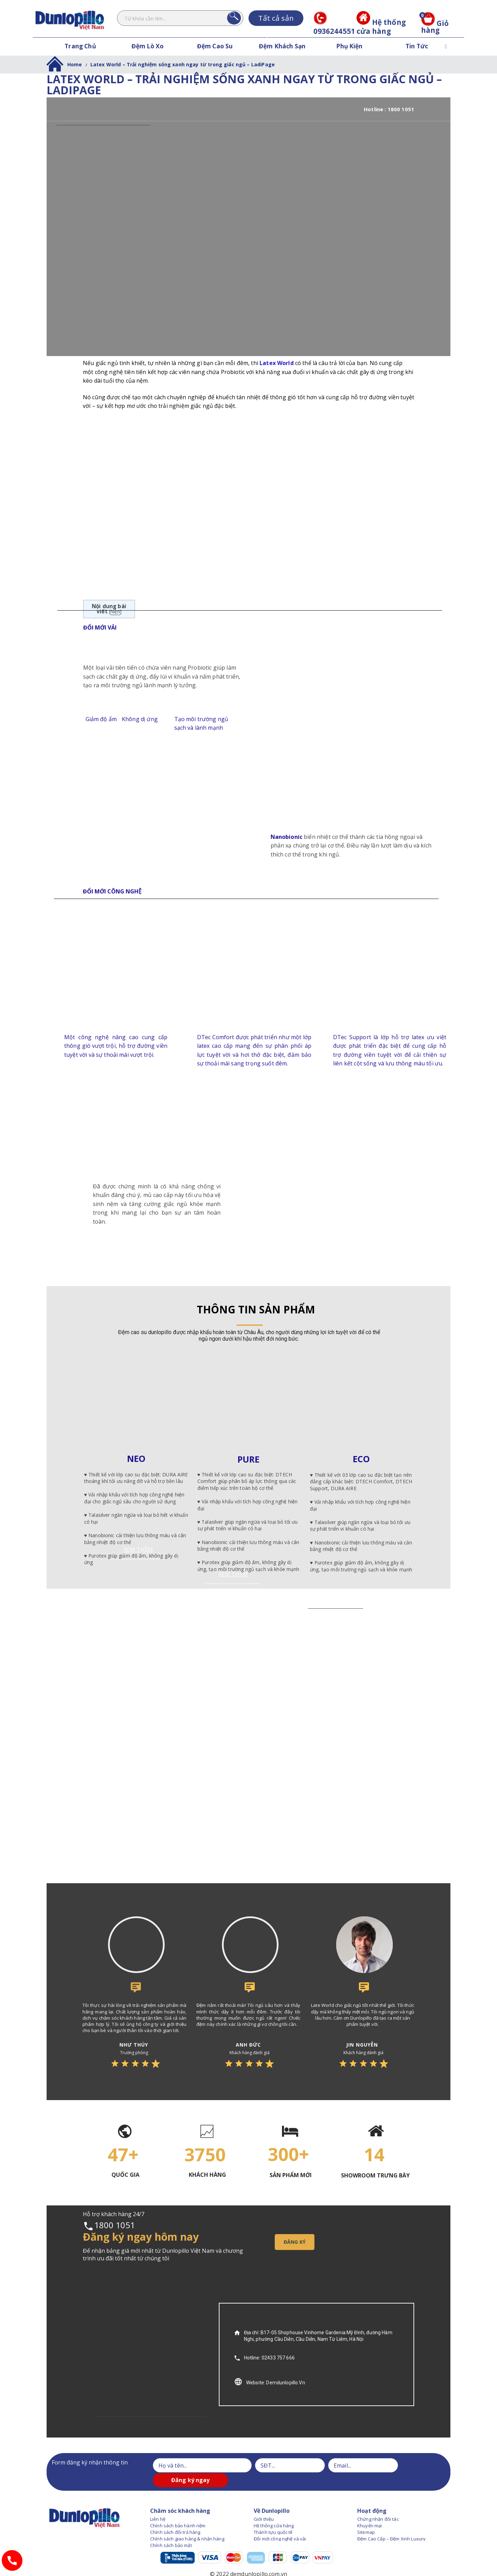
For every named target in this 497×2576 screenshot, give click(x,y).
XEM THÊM (361, 1556)
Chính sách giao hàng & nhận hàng (187, 2524)
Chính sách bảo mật (171, 2530)
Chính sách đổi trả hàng (175, 2517)
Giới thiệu (264, 2504)
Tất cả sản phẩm (276, 19)
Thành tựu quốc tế (273, 2517)
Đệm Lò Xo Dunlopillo (147, 54)
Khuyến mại (369, 2511)
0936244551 (334, 26)
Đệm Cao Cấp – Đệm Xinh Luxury (391, 2524)
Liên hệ (157, 2504)
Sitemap (366, 2517)
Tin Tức (417, 46)
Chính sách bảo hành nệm (177, 2511)
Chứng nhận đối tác (378, 2504)
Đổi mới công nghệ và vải (280, 2524)
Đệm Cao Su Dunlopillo (215, 54)
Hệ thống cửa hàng (381, 26)
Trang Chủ (80, 46)
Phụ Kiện (349, 46)
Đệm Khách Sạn (282, 46)
